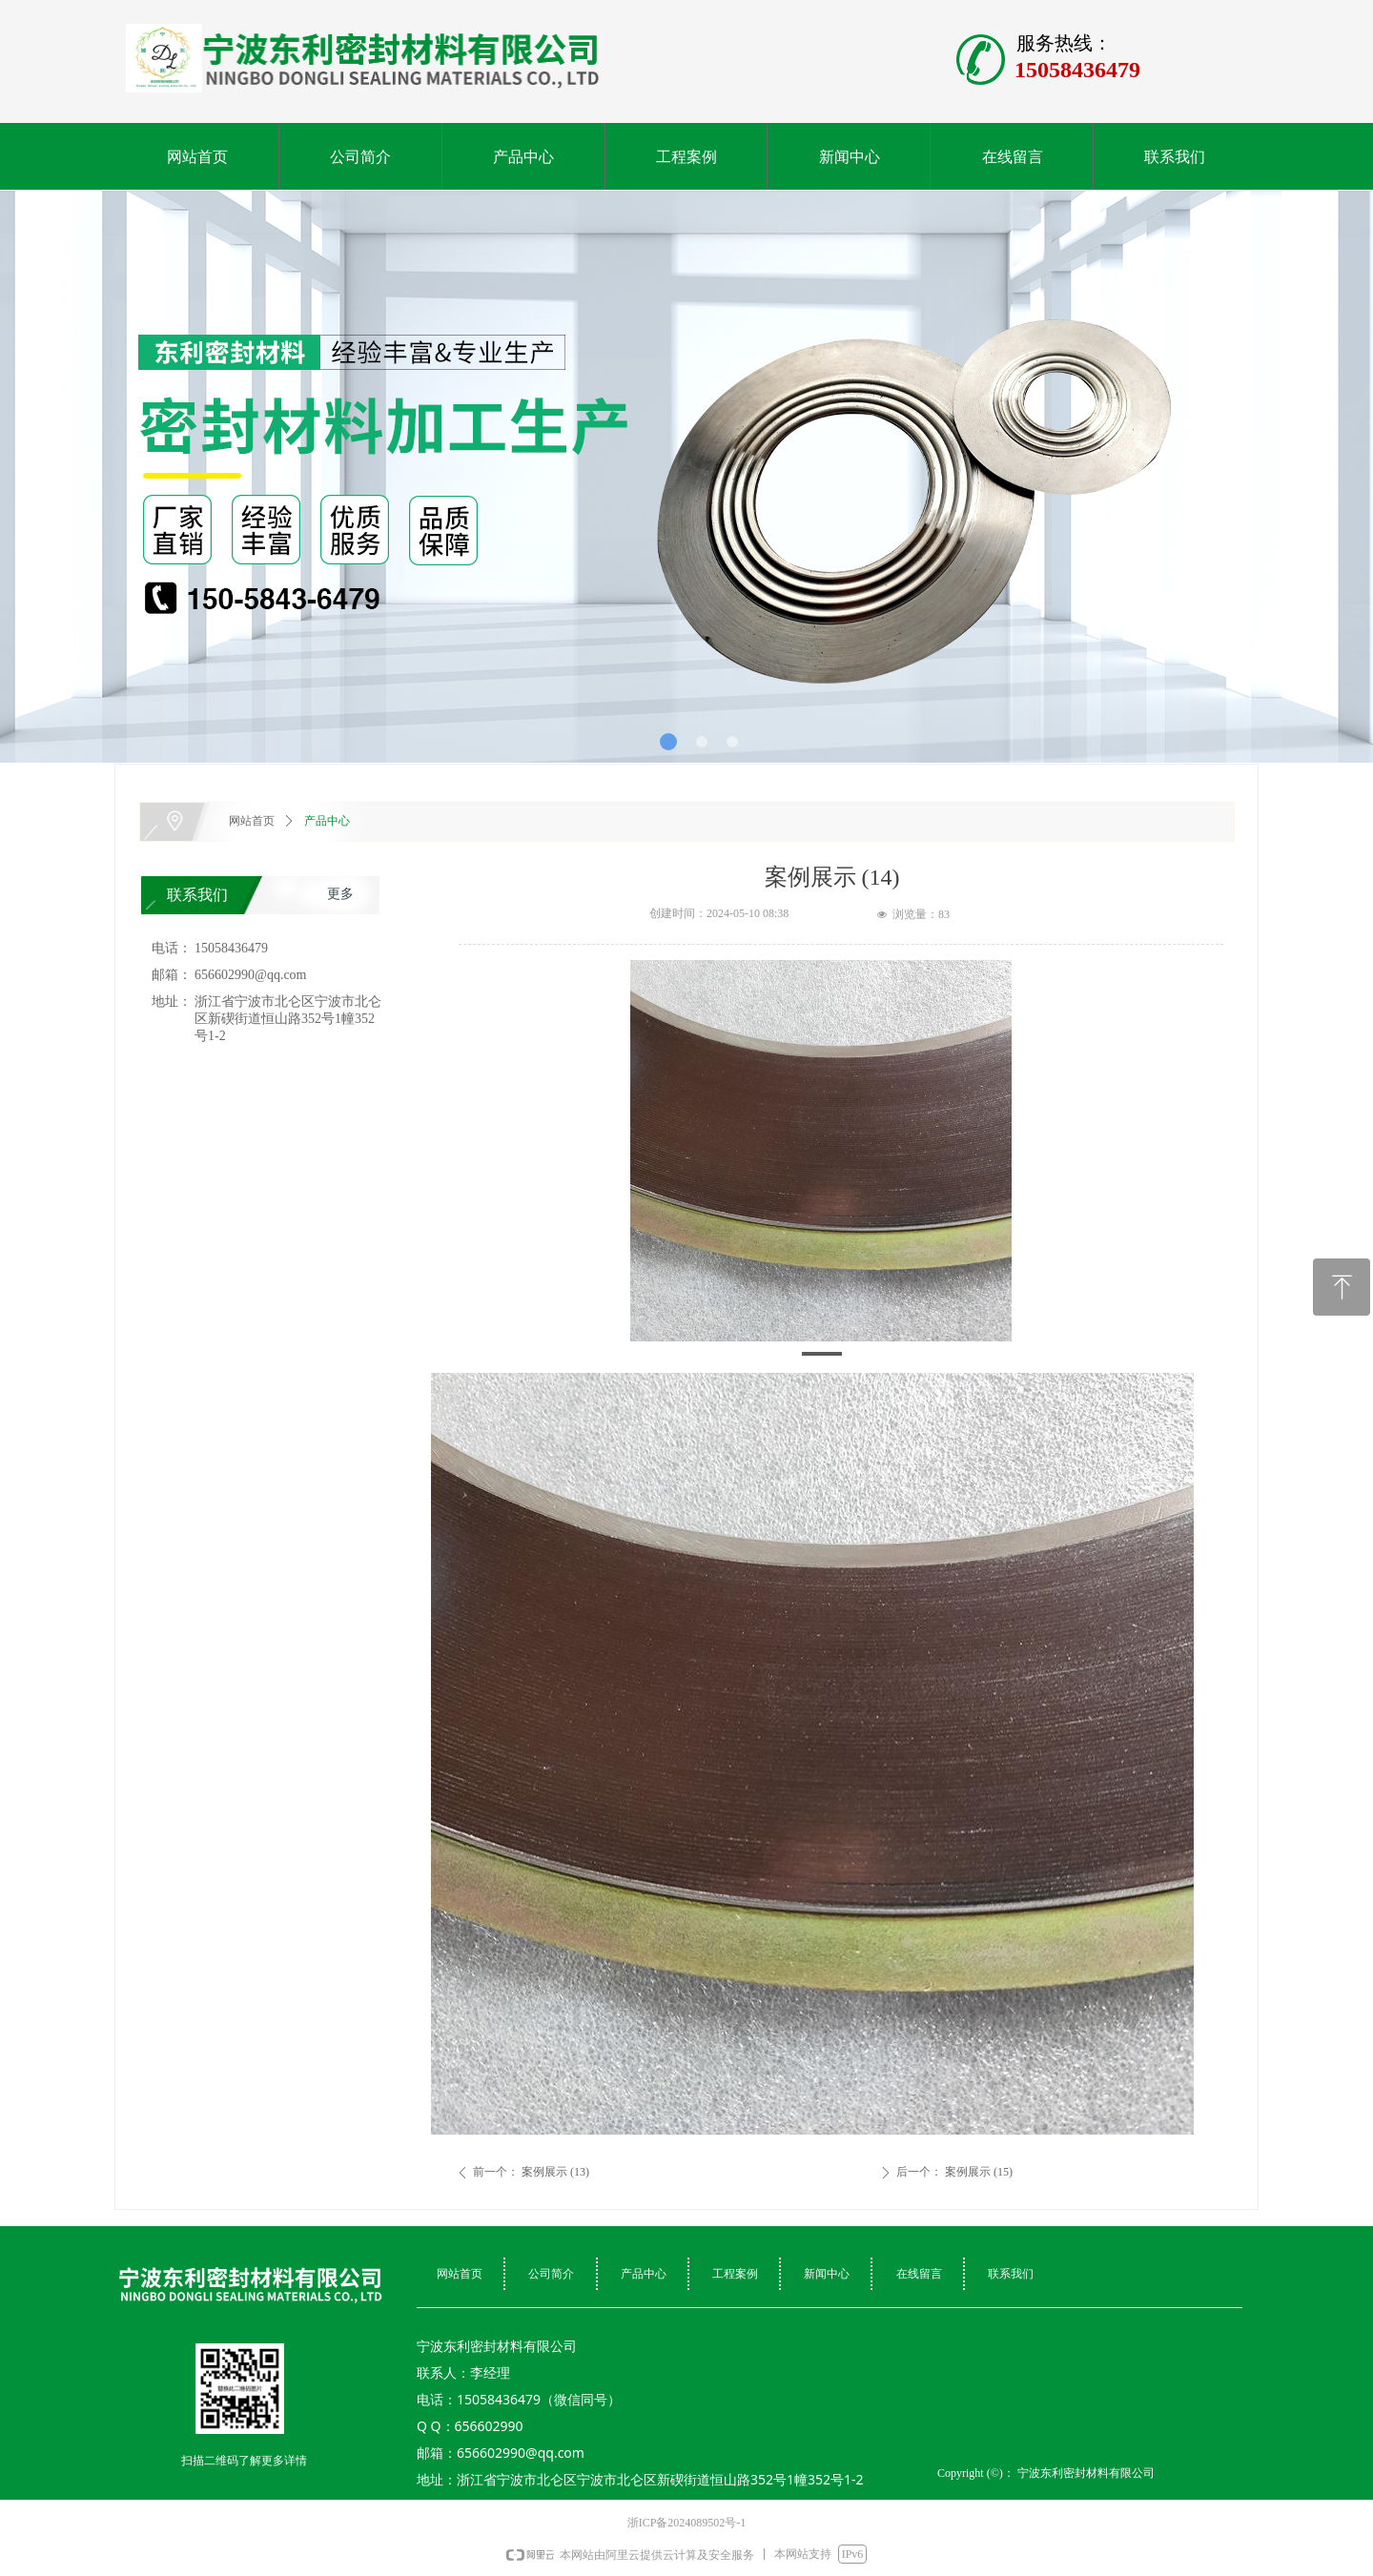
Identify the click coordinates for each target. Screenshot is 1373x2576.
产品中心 (327, 821)
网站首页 (252, 821)
